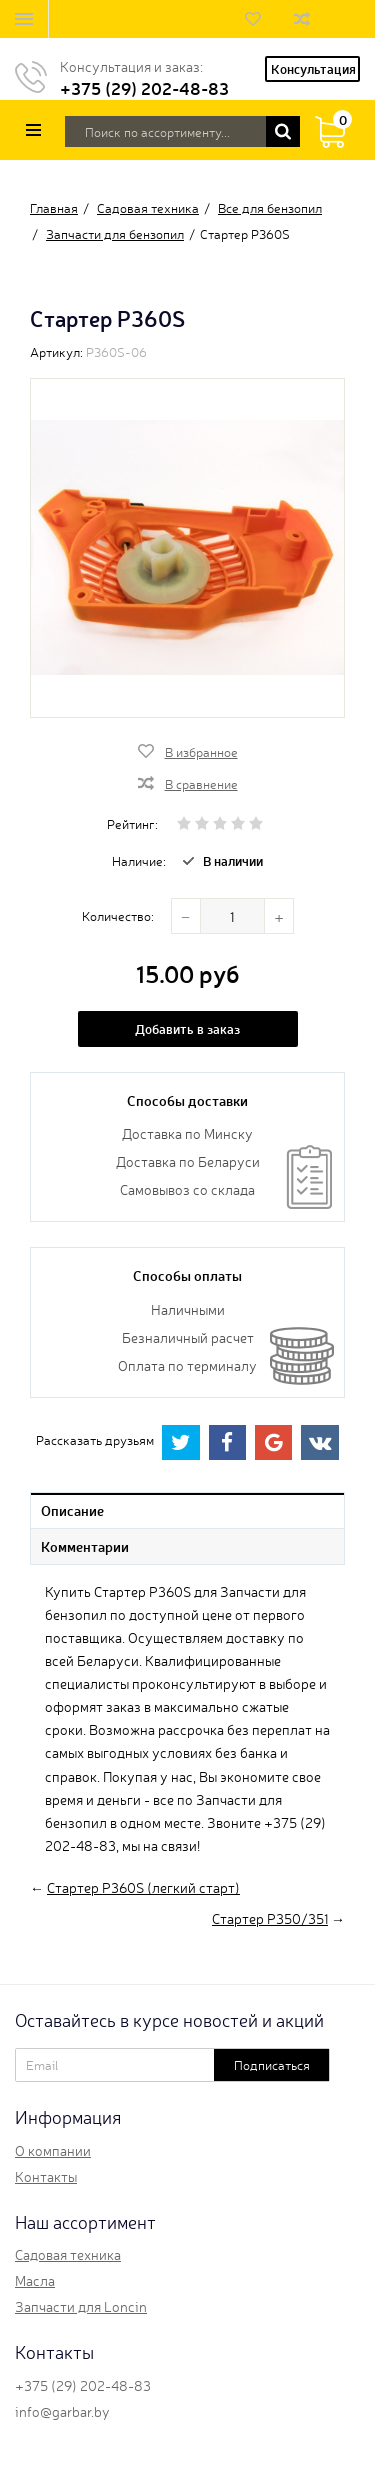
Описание (72, 1510)
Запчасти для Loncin (81, 2306)
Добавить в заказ (187, 1028)
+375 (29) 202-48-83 (144, 87)
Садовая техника (68, 2254)
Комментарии (85, 1546)
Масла (35, 2280)
